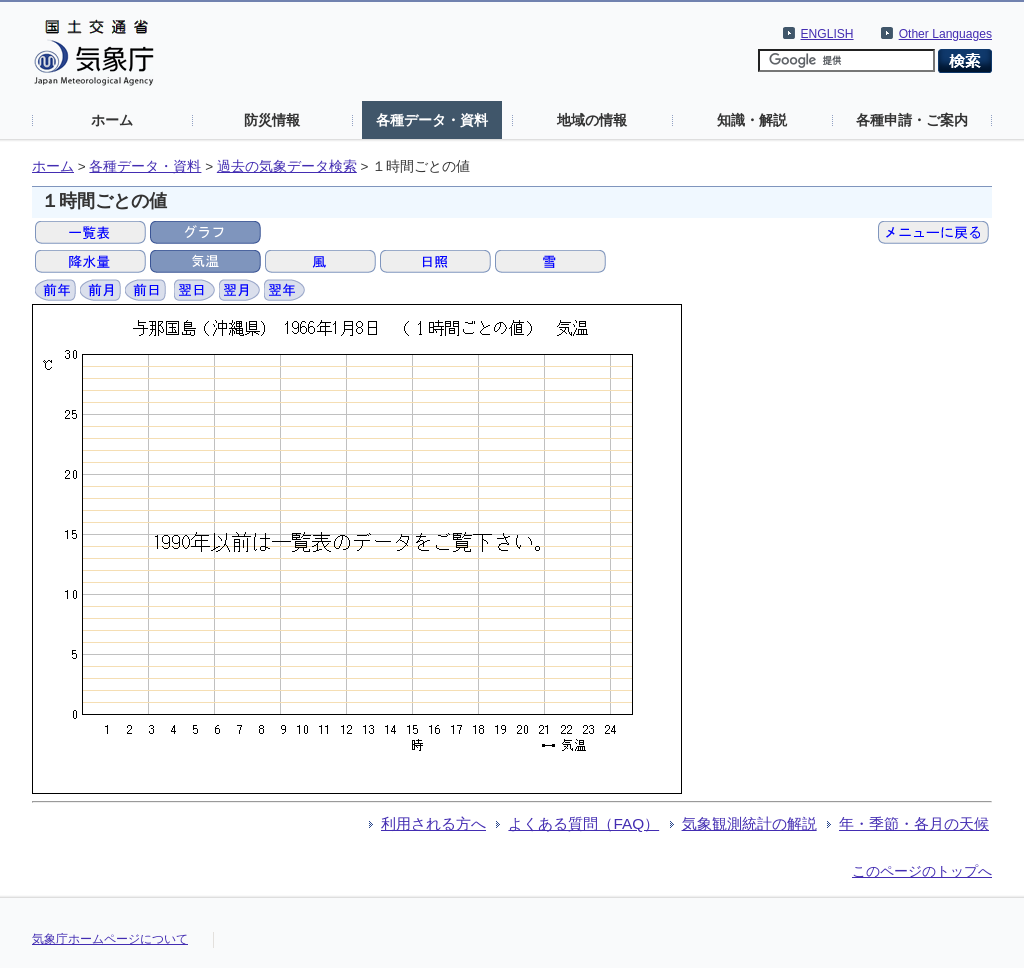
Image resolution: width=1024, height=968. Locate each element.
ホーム (112, 120)
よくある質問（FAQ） (583, 823)
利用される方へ (433, 823)
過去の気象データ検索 (287, 166)
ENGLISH (827, 34)
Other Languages (945, 34)
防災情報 (272, 120)
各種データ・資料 (432, 120)
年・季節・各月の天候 (914, 823)
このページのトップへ (922, 871)
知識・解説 (752, 120)
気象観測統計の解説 (749, 823)
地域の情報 (592, 120)
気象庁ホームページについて (110, 939)
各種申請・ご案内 (912, 120)
